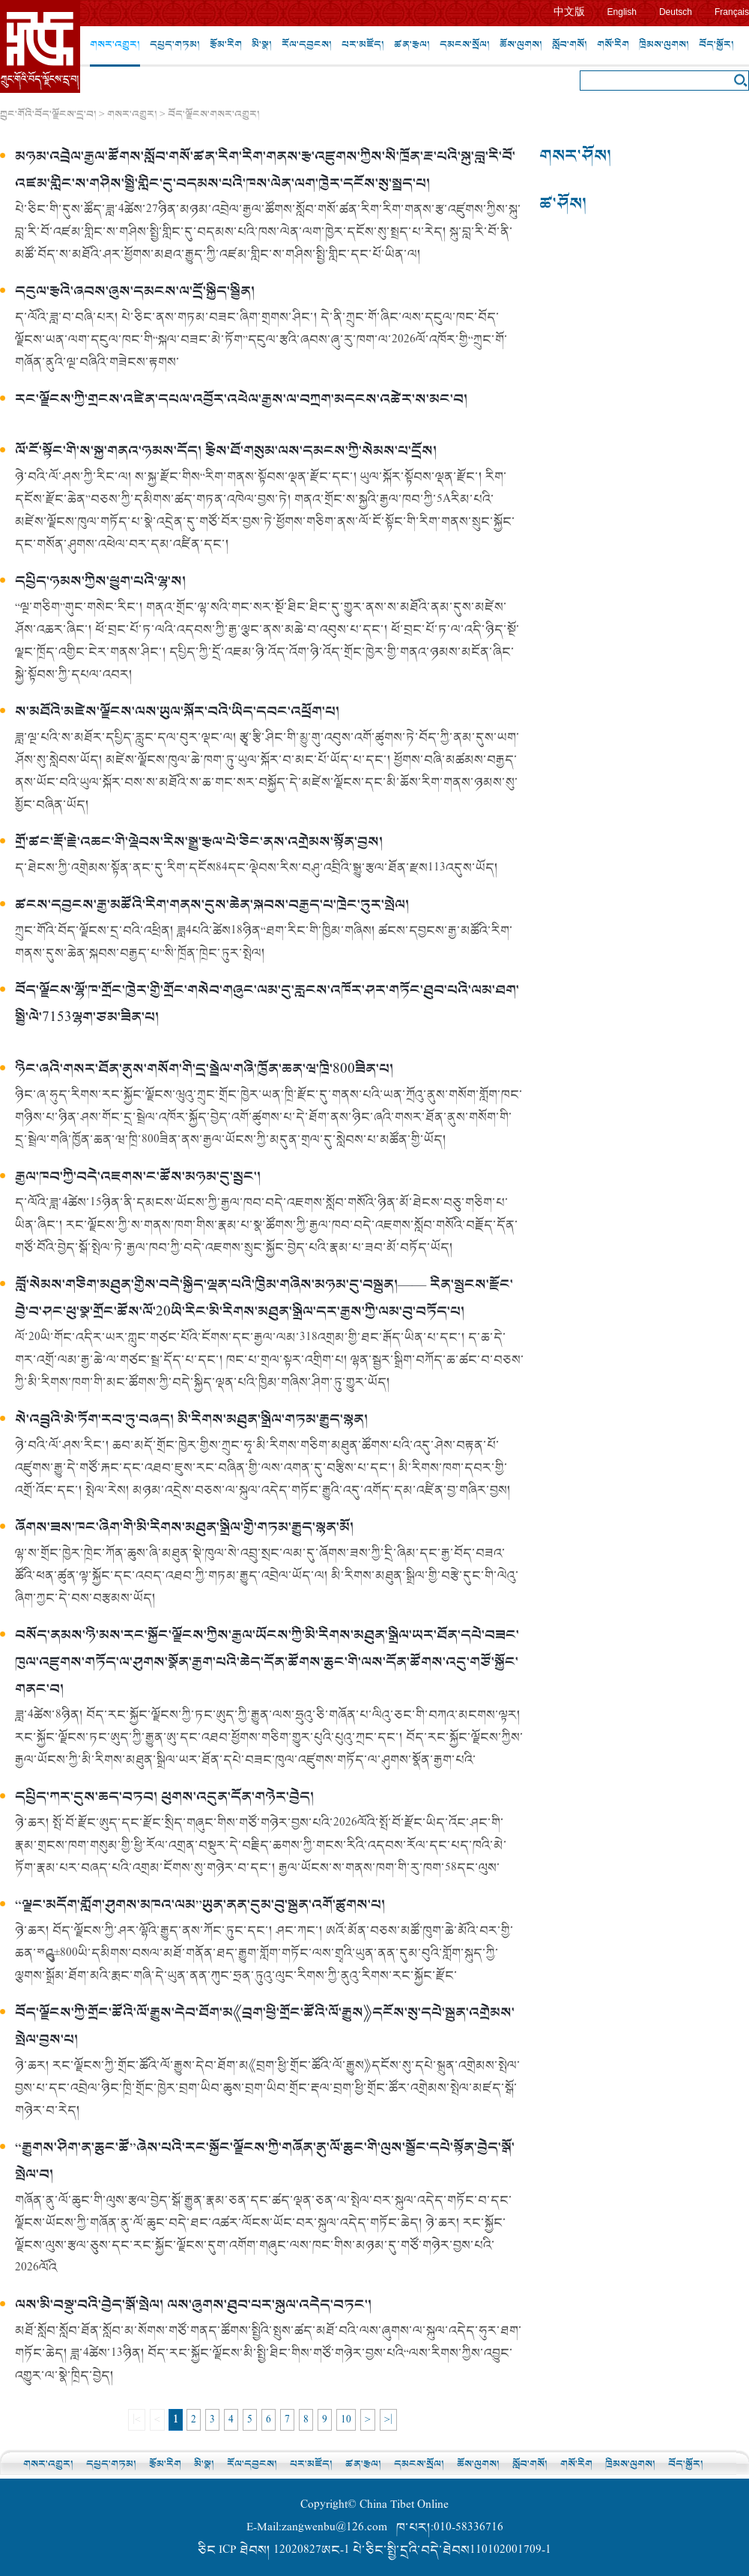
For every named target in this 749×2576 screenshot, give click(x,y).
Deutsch (675, 12)
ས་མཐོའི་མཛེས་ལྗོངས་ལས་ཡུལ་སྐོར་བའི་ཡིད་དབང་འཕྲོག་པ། (177, 712)
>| (388, 2419)
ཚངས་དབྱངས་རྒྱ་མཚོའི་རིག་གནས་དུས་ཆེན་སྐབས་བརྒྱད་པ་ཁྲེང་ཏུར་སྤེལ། (212, 905)
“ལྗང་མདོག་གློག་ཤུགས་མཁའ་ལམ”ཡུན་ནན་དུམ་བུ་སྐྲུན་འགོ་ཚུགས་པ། (200, 1905)
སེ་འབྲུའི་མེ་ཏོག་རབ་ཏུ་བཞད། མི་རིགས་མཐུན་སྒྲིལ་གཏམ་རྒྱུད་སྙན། (191, 1419)
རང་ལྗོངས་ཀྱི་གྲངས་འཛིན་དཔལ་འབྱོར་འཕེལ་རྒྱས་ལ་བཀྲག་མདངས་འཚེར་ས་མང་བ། (241, 399)
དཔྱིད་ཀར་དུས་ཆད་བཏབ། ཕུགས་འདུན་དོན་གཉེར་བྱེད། (164, 1797)
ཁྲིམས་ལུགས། (664, 44)
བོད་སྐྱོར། (716, 44)
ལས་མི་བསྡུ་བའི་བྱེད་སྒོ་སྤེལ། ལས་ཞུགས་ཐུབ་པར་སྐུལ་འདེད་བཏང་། (193, 2305)
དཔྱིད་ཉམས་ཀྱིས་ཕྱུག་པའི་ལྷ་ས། (100, 581)
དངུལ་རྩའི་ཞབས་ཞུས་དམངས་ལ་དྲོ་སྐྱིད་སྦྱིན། (135, 291)
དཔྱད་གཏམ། (175, 44)
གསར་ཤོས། (575, 156)
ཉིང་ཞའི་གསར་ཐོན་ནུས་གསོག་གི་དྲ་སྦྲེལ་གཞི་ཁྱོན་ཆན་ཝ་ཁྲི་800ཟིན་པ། (204, 1069)
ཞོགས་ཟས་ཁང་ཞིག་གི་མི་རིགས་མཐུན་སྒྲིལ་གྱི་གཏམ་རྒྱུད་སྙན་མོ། (184, 1527)
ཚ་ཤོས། (562, 204)
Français (732, 12)
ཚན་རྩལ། (412, 44)
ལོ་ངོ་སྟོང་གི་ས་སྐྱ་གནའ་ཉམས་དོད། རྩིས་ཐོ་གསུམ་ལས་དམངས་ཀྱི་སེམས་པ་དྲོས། (226, 451)
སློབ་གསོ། (569, 44)
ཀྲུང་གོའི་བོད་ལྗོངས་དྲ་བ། (48, 114)
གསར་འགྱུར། (115, 44)
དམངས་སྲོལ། (465, 44)
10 (346, 2419)
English (622, 12)
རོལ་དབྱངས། (307, 44)
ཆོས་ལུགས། (521, 44)
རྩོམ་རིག (226, 44)
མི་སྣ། (262, 44)
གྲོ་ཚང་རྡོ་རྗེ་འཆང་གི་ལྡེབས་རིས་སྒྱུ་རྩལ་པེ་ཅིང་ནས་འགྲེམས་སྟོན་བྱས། (199, 842)
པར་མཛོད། (363, 44)
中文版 (569, 11)
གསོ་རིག (613, 44)
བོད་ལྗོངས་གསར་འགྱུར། (214, 114)
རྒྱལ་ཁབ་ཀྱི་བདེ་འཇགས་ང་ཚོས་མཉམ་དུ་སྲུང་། (138, 1177)
